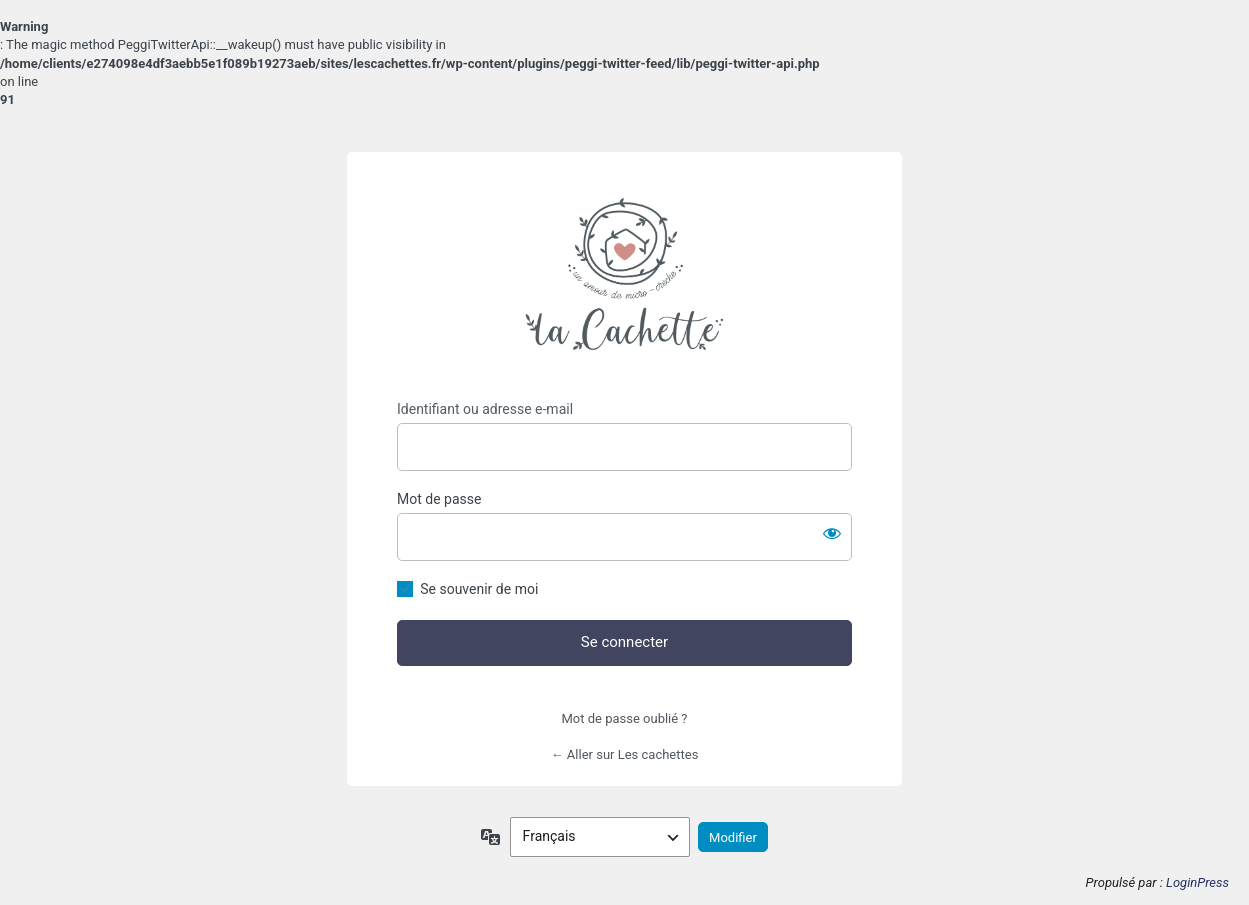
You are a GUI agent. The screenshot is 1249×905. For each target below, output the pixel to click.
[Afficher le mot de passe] (832, 533)
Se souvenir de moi (479, 589)
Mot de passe (439, 499)
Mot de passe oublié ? (624, 718)
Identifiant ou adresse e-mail (485, 409)
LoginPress (1197, 882)
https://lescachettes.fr (625, 276)
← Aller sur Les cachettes (625, 754)
